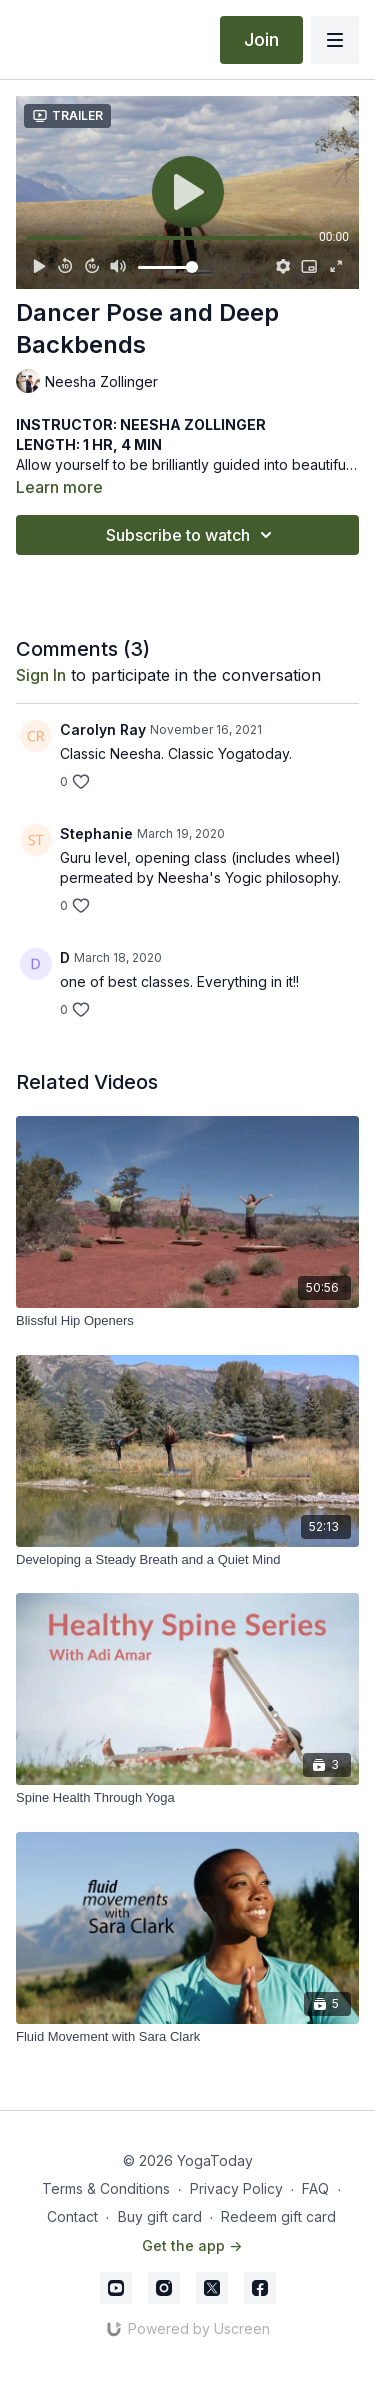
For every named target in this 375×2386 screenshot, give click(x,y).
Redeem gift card (278, 2216)
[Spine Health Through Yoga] (187, 1798)
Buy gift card (160, 2216)
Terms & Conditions (106, 2188)
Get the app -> (192, 2245)
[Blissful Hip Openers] (187, 1321)
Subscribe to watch (192, 535)
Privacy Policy (236, 2188)
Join (261, 39)
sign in (41, 675)
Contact (72, 2216)
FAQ (315, 2188)
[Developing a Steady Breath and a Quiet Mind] (187, 1560)
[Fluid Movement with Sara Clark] (187, 2037)
